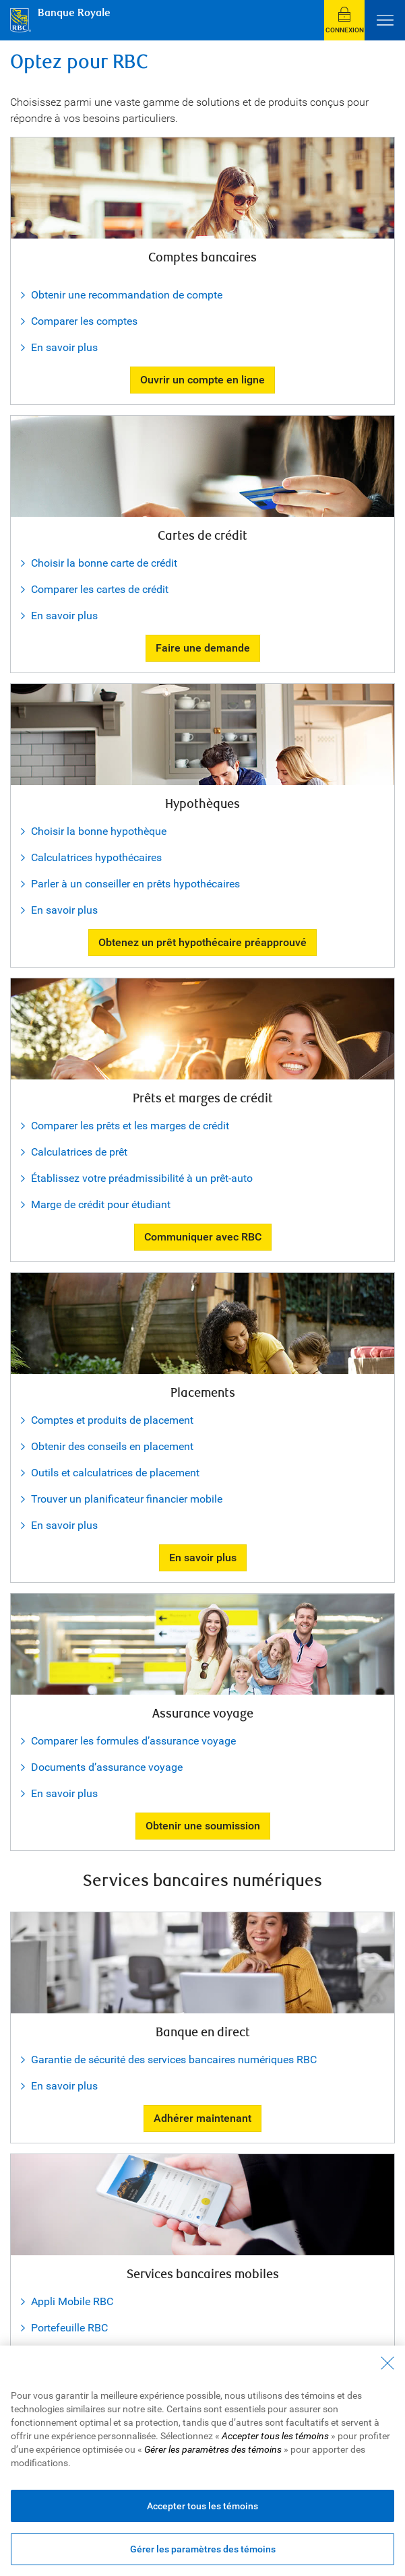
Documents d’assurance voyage (107, 1767)
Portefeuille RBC (69, 2327)
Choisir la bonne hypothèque (98, 831)
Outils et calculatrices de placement (115, 1472)
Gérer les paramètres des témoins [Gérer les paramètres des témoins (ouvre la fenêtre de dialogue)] (203, 2549)
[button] (344, 20)
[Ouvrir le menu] (385, 20)
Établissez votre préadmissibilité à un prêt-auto (142, 1178)
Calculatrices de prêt (79, 1151)
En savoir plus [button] (203, 1557)
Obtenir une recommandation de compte (126, 294)
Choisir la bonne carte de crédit (104, 563)
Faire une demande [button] (203, 647)
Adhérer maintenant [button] (202, 2118)
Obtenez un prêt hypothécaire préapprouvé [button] (202, 942)
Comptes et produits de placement (112, 1420)
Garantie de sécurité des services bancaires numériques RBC (174, 2059)
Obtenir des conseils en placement (112, 1446)
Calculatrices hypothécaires (96, 857)
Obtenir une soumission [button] (203, 1825)
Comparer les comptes (84, 321)
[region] (202, 2461)
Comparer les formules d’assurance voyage (133, 1740)
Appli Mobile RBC (72, 2301)
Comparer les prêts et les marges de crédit (130, 1125)
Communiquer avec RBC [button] (202, 1236)
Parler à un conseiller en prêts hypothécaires (135, 883)
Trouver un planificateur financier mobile (126, 1499)
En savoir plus (64, 347)
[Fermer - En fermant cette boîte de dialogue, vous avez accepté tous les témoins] (387, 2363)
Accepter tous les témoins (202, 2506)
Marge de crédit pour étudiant (100, 1204)
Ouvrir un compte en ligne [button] (202, 379)
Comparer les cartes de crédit (99, 589)
